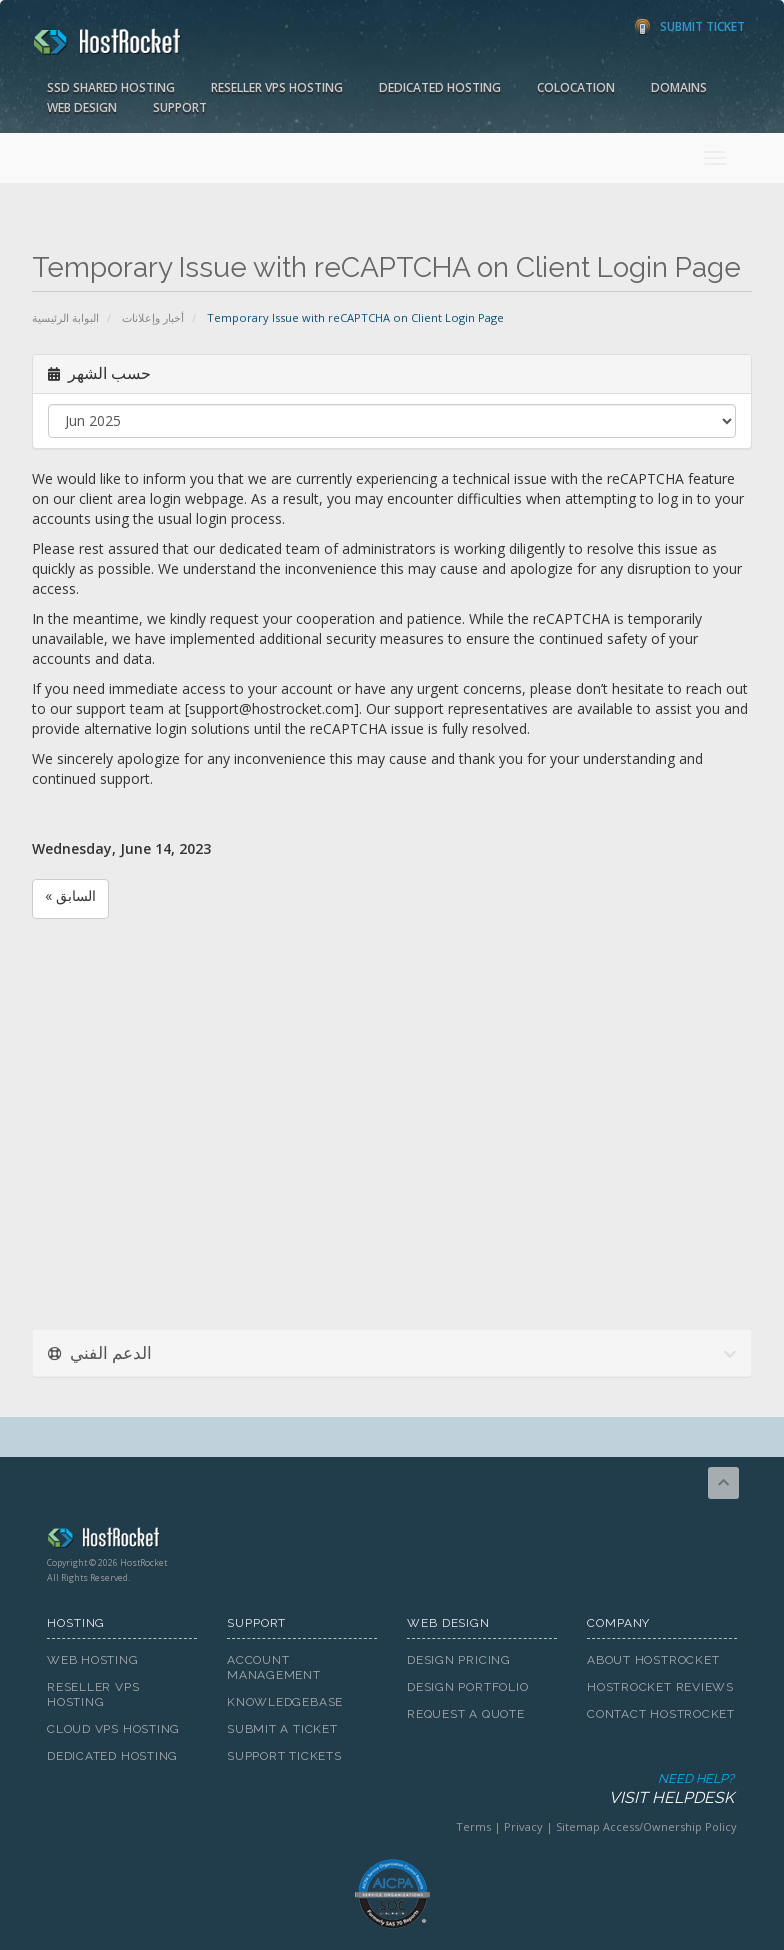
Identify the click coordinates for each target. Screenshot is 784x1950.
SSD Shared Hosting (111, 87)
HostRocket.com (392, 1541)
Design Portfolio (467, 1687)
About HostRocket (653, 1660)
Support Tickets (284, 1756)
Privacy (523, 1826)
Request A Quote (466, 1714)
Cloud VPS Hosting (113, 1729)
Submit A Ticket (282, 1729)
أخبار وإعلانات (153, 317)
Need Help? (390, 1789)
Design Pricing (459, 1660)
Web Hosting (93, 1660)
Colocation (576, 87)
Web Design (82, 107)
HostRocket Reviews (660, 1687)
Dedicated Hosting (440, 87)
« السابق (70, 895)
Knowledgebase (285, 1702)
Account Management (274, 1667)
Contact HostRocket (661, 1714)
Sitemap (578, 1826)
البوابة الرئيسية (65, 317)
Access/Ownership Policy (670, 1826)
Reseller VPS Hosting (277, 87)
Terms (473, 1826)
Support (180, 107)
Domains (679, 87)
